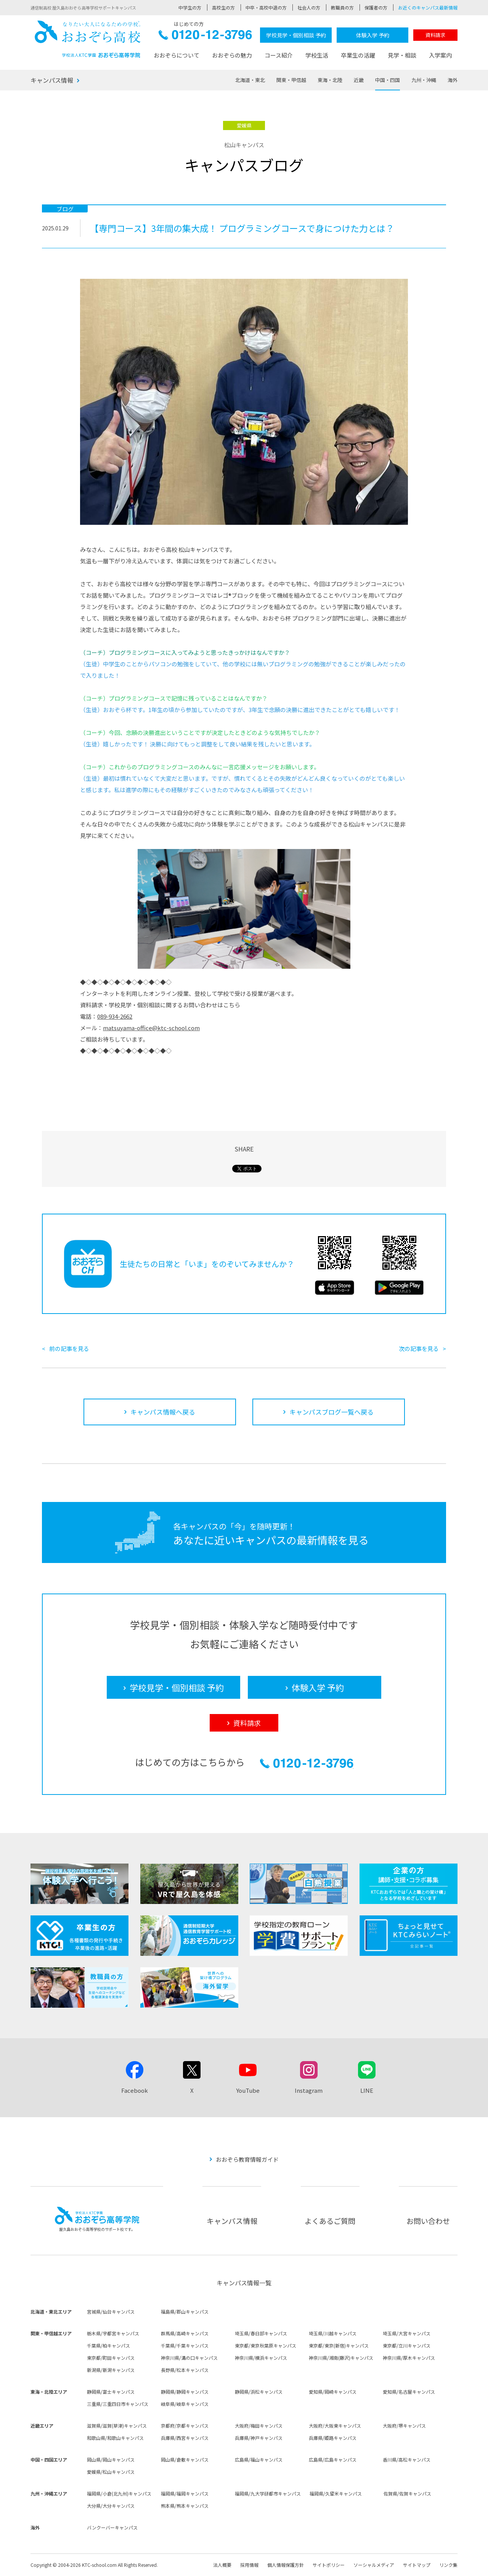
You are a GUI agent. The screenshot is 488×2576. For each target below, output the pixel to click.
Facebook (134, 2090)
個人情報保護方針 (285, 2565)
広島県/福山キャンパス (259, 2459)
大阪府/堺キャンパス (404, 2425)
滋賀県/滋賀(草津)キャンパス (117, 2425)
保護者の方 (375, 7)
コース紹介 (279, 55)
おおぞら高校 (87, 39)
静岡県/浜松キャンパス (259, 2391)
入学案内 (440, 55)
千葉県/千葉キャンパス (185, 2345)
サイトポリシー (329, 2565)
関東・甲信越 (291, 80)
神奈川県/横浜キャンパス (261, 2357)
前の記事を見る (69, 1348)
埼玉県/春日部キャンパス (261, 2333)
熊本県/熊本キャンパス (185, 2505)
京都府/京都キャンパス (185, 2425)
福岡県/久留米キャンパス (336, 2493)
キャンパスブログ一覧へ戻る (331, 1412)
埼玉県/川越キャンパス (332, 2333)
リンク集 (448, 2565)
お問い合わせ (428, 2221)
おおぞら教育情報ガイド (247, 2159)
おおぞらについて (176, 55)
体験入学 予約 (372, 35)
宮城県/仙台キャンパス (111, 2311)
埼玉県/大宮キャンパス (406, 2333)
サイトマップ (416, 2565)
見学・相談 (402, 55)
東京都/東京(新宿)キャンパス (339, 2345)
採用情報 (249, 2565)
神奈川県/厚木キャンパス (409, 2357)
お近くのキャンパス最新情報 (428, 7)
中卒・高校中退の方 (266, 7)
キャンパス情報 (51, 80)
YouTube (248, 2090)
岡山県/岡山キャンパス (111, 2459)
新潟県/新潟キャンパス (111, 2370)
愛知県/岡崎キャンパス (332, 2391)
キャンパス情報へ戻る (162, 1412)
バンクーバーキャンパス (112, 2527)
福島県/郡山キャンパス (185, 2311)
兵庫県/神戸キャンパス (259, 2437)
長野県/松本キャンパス (185, 2370)
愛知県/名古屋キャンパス (409, 2391)
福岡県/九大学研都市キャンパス (268, 2493)
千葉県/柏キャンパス (108, 2345)
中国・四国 (387, 80)
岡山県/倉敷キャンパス (185, 2459)
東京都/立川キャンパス (406, 2345)
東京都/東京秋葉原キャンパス (265, 2345)
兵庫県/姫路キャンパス (332, 2437)
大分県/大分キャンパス (111, 2505)
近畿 (359, 80)
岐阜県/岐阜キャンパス (185, 2404)
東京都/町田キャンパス (111, 2357)
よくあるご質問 (330, 2221)
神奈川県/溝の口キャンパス (189, 2357)
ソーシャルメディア (373, 2565)
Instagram (309, 2090)
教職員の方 (342, 7)
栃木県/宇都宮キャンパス (113, 2333)
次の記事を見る (419, 1348)
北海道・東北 (250, 80)
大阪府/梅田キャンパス (259, 2425)
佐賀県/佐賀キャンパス (407, 2493)
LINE (366, 2090)
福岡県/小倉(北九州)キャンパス (119, 2493)
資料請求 (435, 35)
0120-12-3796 (205, 37)
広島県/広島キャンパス (332, 2459)
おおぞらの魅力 (232, 55)
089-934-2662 (114, 1016)
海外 (453, 80)
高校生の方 (223, 7)
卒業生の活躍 (358, 55)
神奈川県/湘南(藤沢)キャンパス (341, 2357)
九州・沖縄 (423, 80)
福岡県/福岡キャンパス (185, 2493)
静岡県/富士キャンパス (111, 2391)
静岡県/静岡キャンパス (185, 2391)
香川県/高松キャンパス (406, 2459)
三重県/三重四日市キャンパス (117, 2404)
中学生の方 (189, 7)
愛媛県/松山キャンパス (111, 2471)
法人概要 (222, 2565)
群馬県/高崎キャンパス (185, 2333)
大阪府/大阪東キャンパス (335, 2425)
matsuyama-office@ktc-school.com (151, 1028)
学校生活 (316, 55)
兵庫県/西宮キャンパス (185, 2437)
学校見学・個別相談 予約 (296, 35)
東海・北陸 (330, 80)
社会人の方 (308, 7)
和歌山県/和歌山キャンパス (115, 2437)
